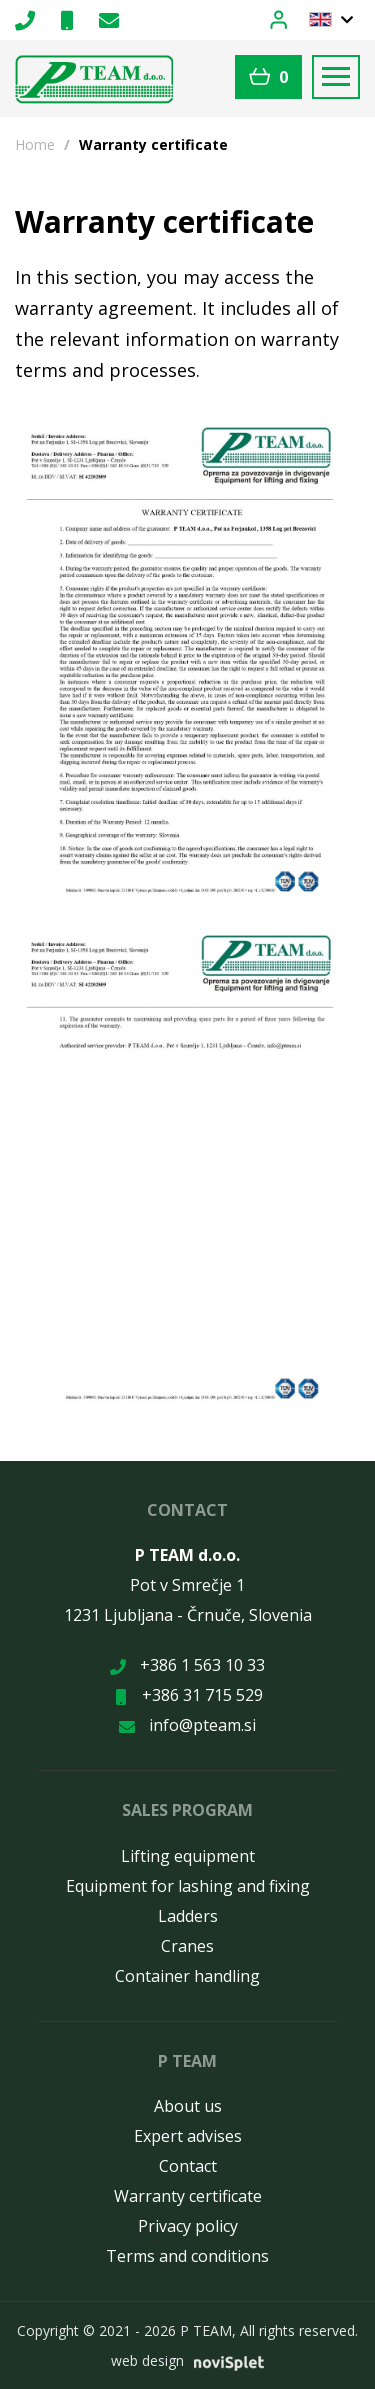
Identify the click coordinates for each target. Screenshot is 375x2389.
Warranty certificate (188, 2196)
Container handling (187, 1976)
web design (147, 2360)
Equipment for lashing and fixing (188, 1886)
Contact (188, 2166)
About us (188, 2106)
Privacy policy (188, 2226)
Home (35, 144)
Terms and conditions (187, 2256)
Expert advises (188, 2136)
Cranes (187, 1946)
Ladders (188, 1916)
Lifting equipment (188, 1856)
